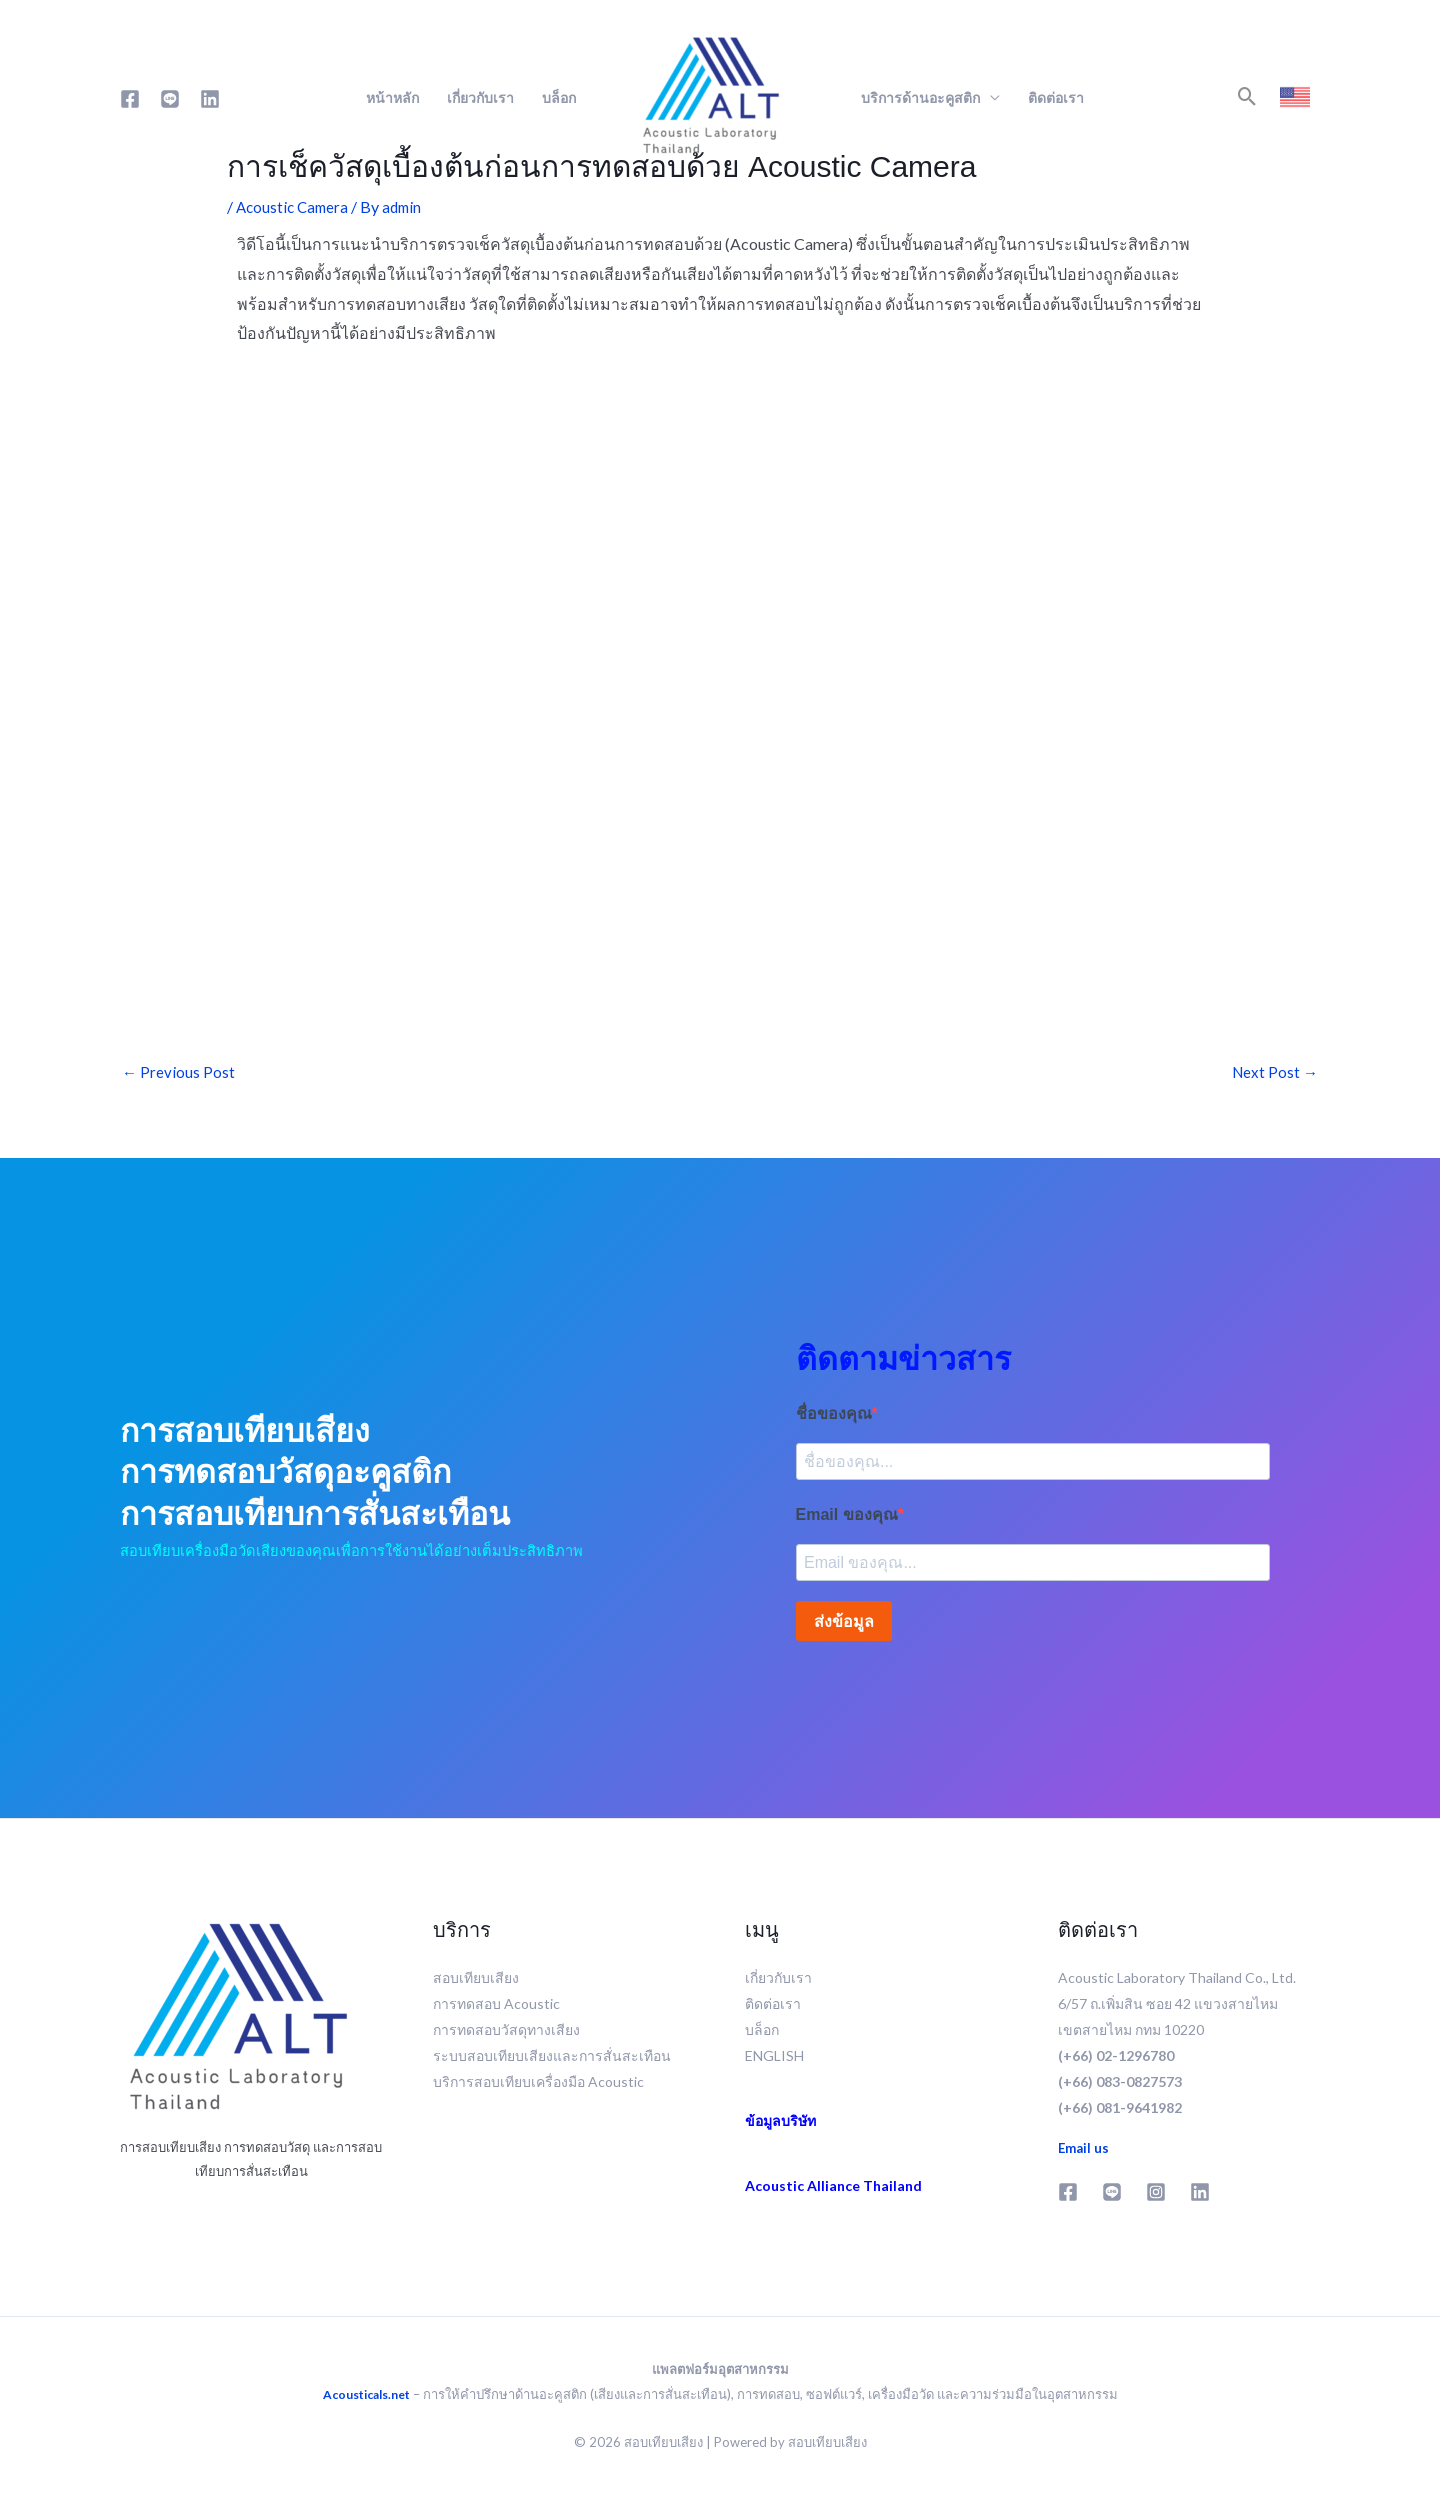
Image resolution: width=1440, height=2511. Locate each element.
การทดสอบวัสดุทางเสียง (506, 2036)
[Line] (170, 99)
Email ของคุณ (847, 1519)
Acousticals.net (366, 2401)
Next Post (1273, 1073)
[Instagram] (1156, 2199)
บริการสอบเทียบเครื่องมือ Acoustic (538, 2088)
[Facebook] (130, 99)
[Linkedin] (210, 99)
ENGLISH (774, 2062)
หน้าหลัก (392, 98)
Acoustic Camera (295, 206)
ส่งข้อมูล (844, 1628)
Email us (1085, 2154)
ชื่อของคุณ (834, 1415)
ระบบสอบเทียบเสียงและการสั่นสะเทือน (552, 2062)
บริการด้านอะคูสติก (920, 98)
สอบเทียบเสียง (476, 1984)
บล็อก (560, 98)
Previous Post (179, 1073)
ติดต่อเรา (1056, 98)
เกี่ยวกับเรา (480, 98)
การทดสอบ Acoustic (496, 2010)
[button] (1247, 96)
